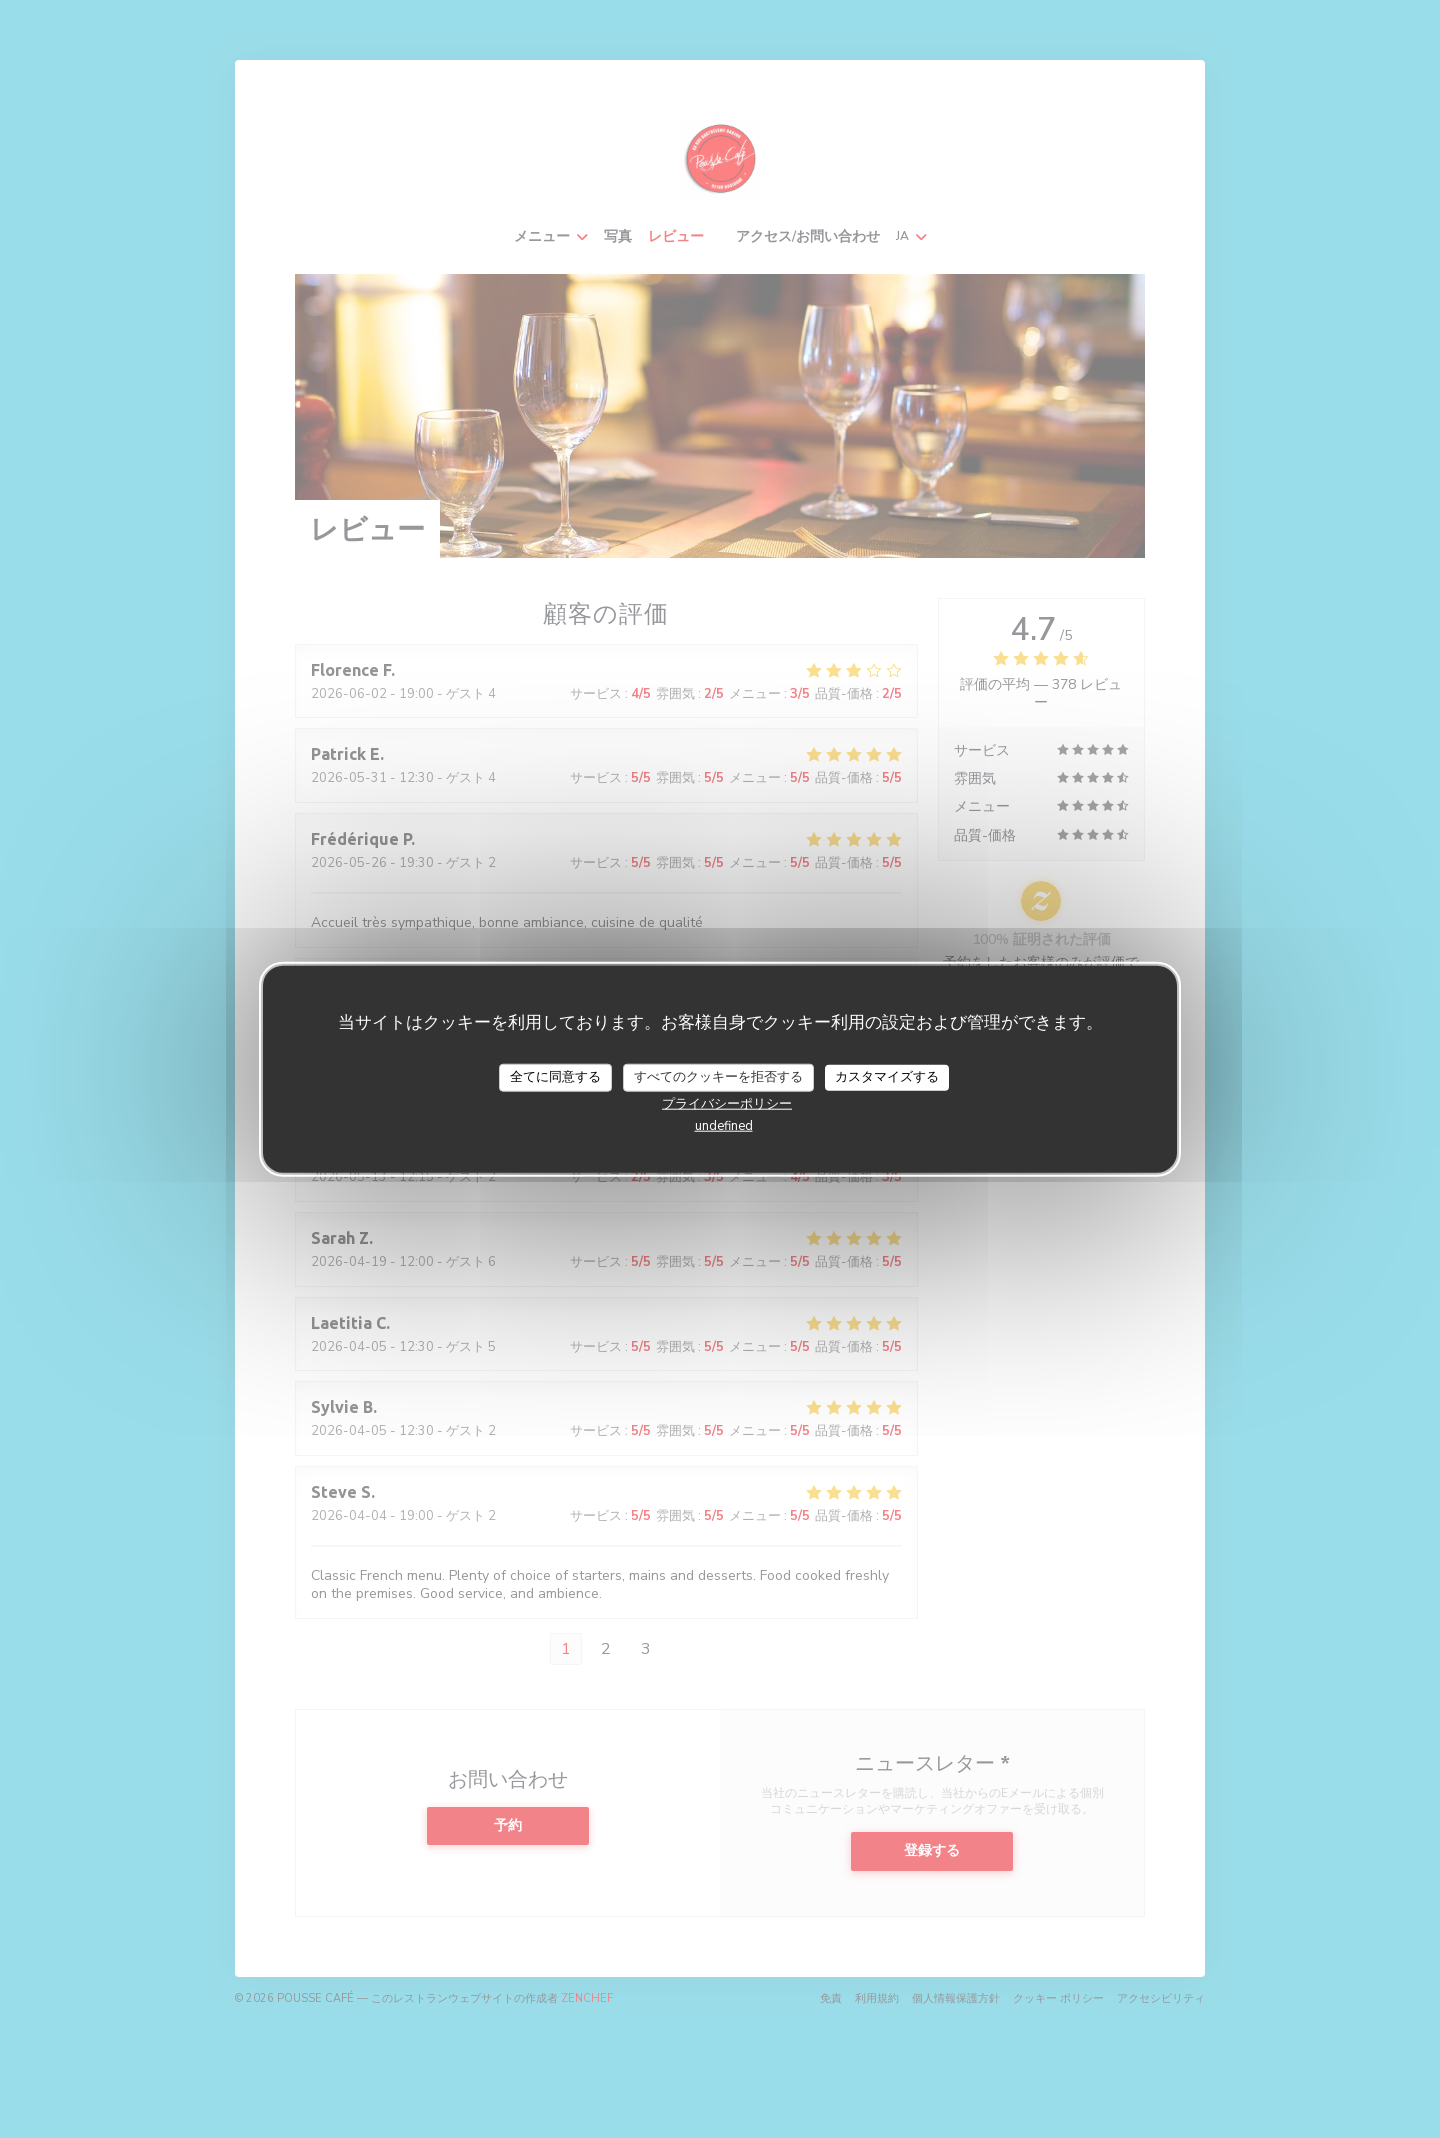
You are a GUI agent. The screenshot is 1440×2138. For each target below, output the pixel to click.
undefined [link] (724, 1125)
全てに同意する (555, 1077)
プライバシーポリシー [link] (727, 1103)
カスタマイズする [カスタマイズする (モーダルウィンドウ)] (887, 1077)
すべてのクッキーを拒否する (718, 1077)
